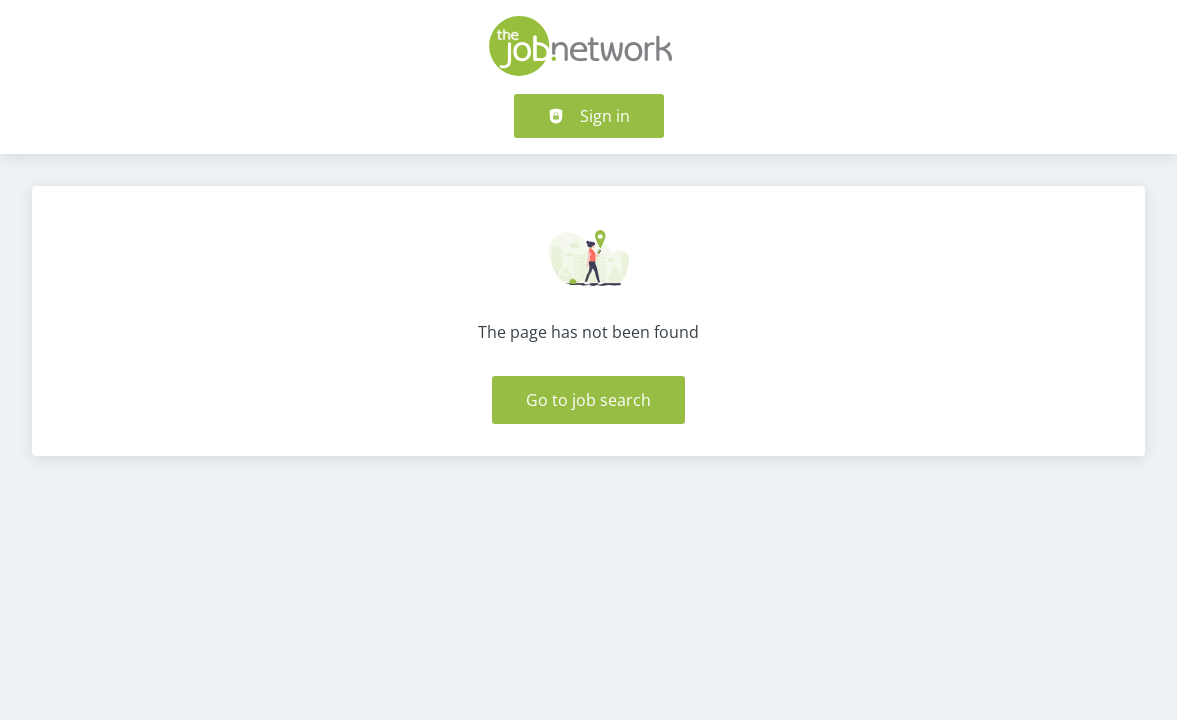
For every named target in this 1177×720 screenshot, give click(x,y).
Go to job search (588, 400)
